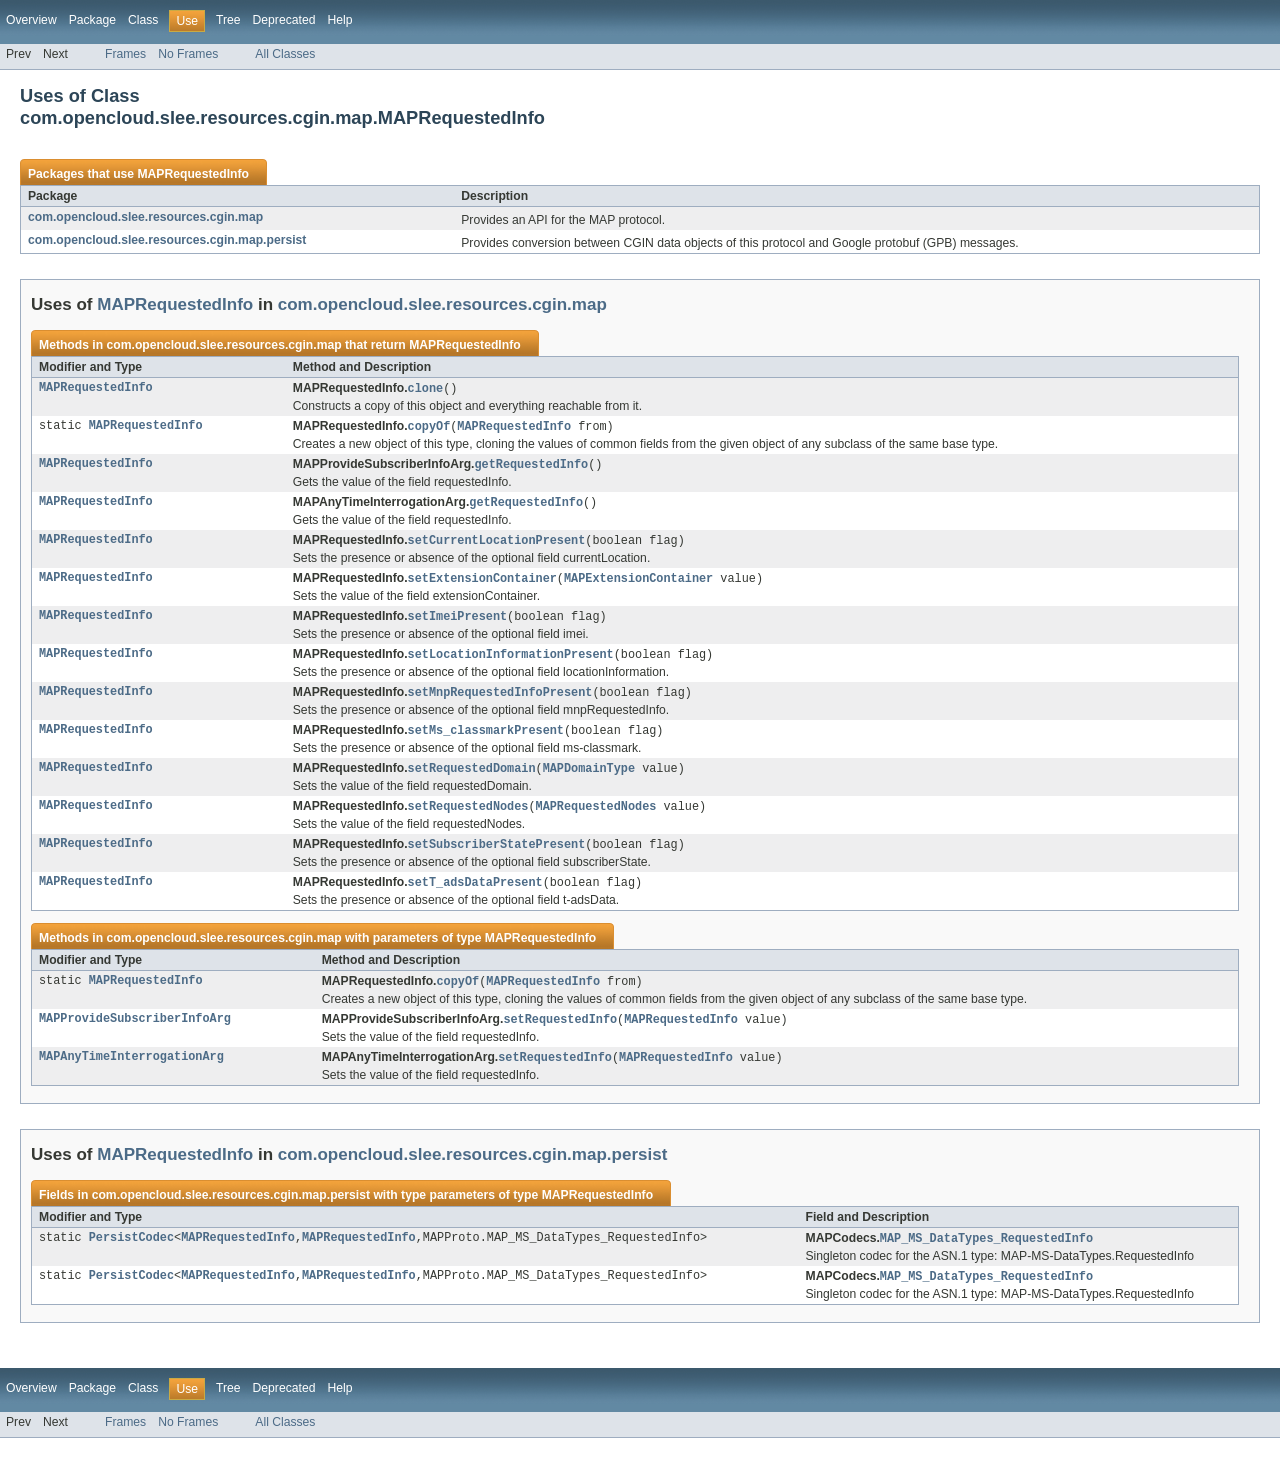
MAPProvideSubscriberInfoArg (135, 1035)
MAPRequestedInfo (192, 174)
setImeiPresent (458, 623)
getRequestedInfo (531, 467)
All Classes (285, 54)
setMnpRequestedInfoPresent (500, 701)
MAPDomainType (589, 779)
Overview (31, 20)
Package (92, 20)
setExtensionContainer (482, 584)
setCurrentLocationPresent (497, 545)
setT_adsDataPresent (475, 896)
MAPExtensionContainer (638, 584)
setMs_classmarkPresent (486, 740)
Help (339, 20)
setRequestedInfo (560, 1035)
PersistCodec (131, 1256)
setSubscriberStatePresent (497, 857)
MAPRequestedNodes (595, 818)
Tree (228, 20)
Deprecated (284, 20)
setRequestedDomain (472, 779)
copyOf (429, 428)
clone (426, 389)
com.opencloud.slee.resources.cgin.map (145, 217)
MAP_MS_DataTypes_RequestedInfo (986, 1256)
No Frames (188, 54)
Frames (125, 54)
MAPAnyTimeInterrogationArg (131, 1074)
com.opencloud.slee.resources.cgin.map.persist (167, 240)
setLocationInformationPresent (511, 662)
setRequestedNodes (468, 818)
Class (143, 20)
